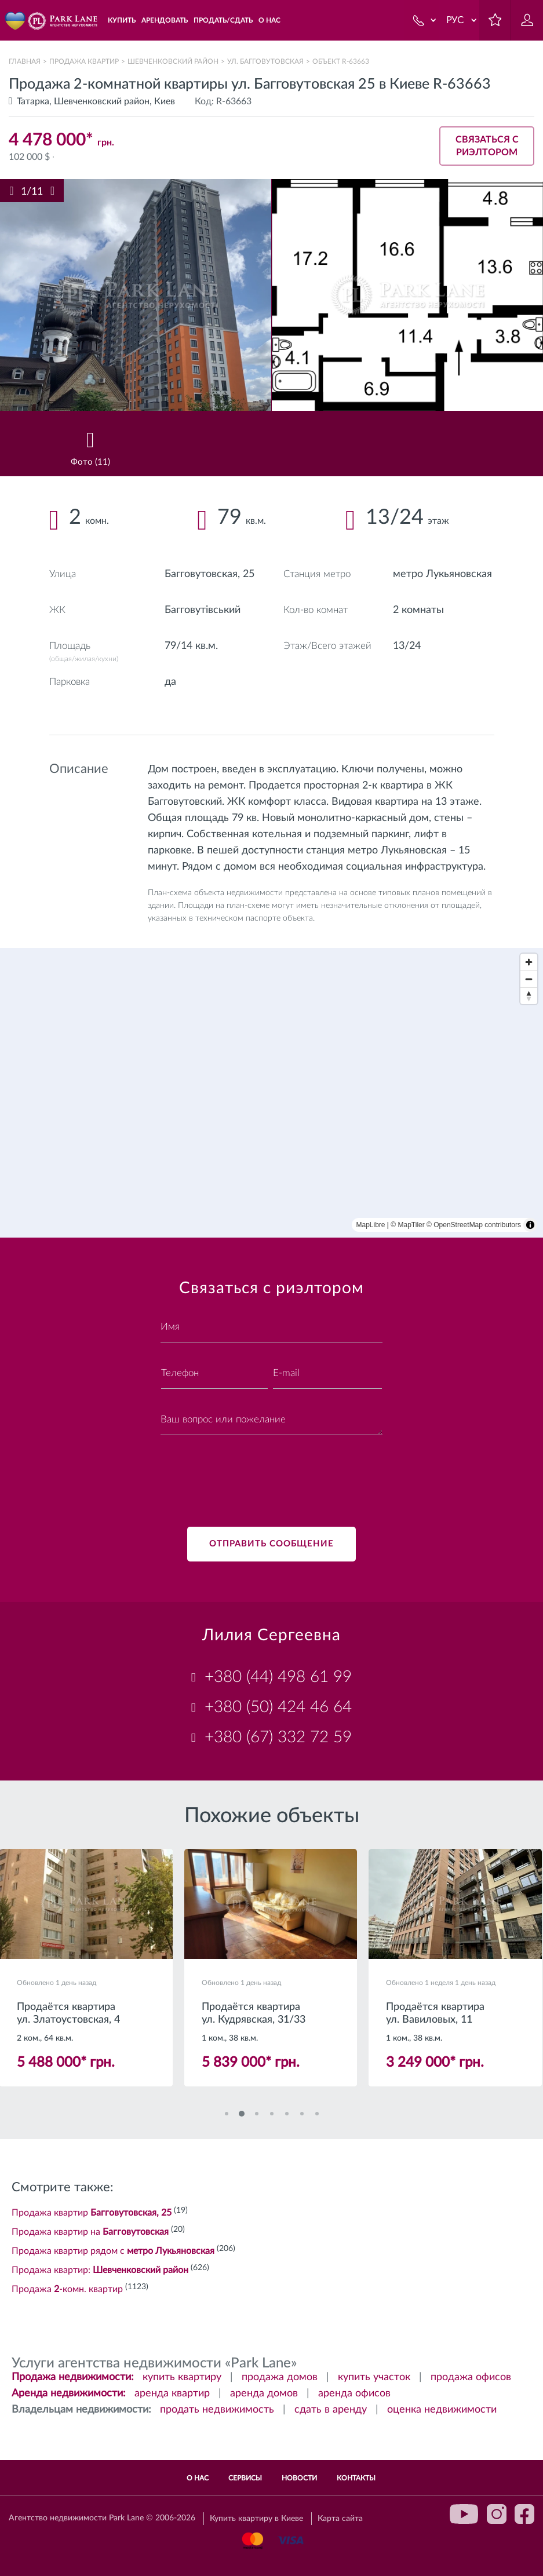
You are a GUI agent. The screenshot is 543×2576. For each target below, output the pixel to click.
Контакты (356, 2478)
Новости (299, 2478)
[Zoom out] (528, 978)
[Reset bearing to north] (528, 995)
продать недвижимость (217, 2409)
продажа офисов (471, 2377)
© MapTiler (407, 1225)
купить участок (374, 2377)
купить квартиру (182, 2377)
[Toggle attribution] (530, 1225)
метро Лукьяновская (442, 574)
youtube (464, 2514)
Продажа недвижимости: (73, 2377)
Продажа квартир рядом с (113, 2251)
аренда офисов (354, 2393)
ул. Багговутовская (265, 61)
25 (248, 574)
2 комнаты (418, 610)
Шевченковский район (172, 61)
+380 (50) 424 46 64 (278, 1707)
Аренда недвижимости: (69, 2393)
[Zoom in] (528, 962)
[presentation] (249, 1474)
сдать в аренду (330, 2409)
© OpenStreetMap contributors (474, 1225)
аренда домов (264, 2393)
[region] (271, 1093)
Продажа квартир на (90, 2231)
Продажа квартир (84, 61)
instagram (496, 2514)
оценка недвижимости (442, 2409)
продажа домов (280, 2377)
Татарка (33, 101)
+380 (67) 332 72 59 (278, 1737)
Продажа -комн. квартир (67, 2289)
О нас (198, 2478)
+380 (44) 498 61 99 (278, 1677)
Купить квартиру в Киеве (256, 2519)
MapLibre (370, 1225)
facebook (524, 2514)
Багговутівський (202, 610)
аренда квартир (172, 2393)
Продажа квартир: (100, 2270)
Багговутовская (201, 574)
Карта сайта (340, 2519)
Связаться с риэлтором (487, 146)
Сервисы (245, 2478)
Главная (25, 61)
